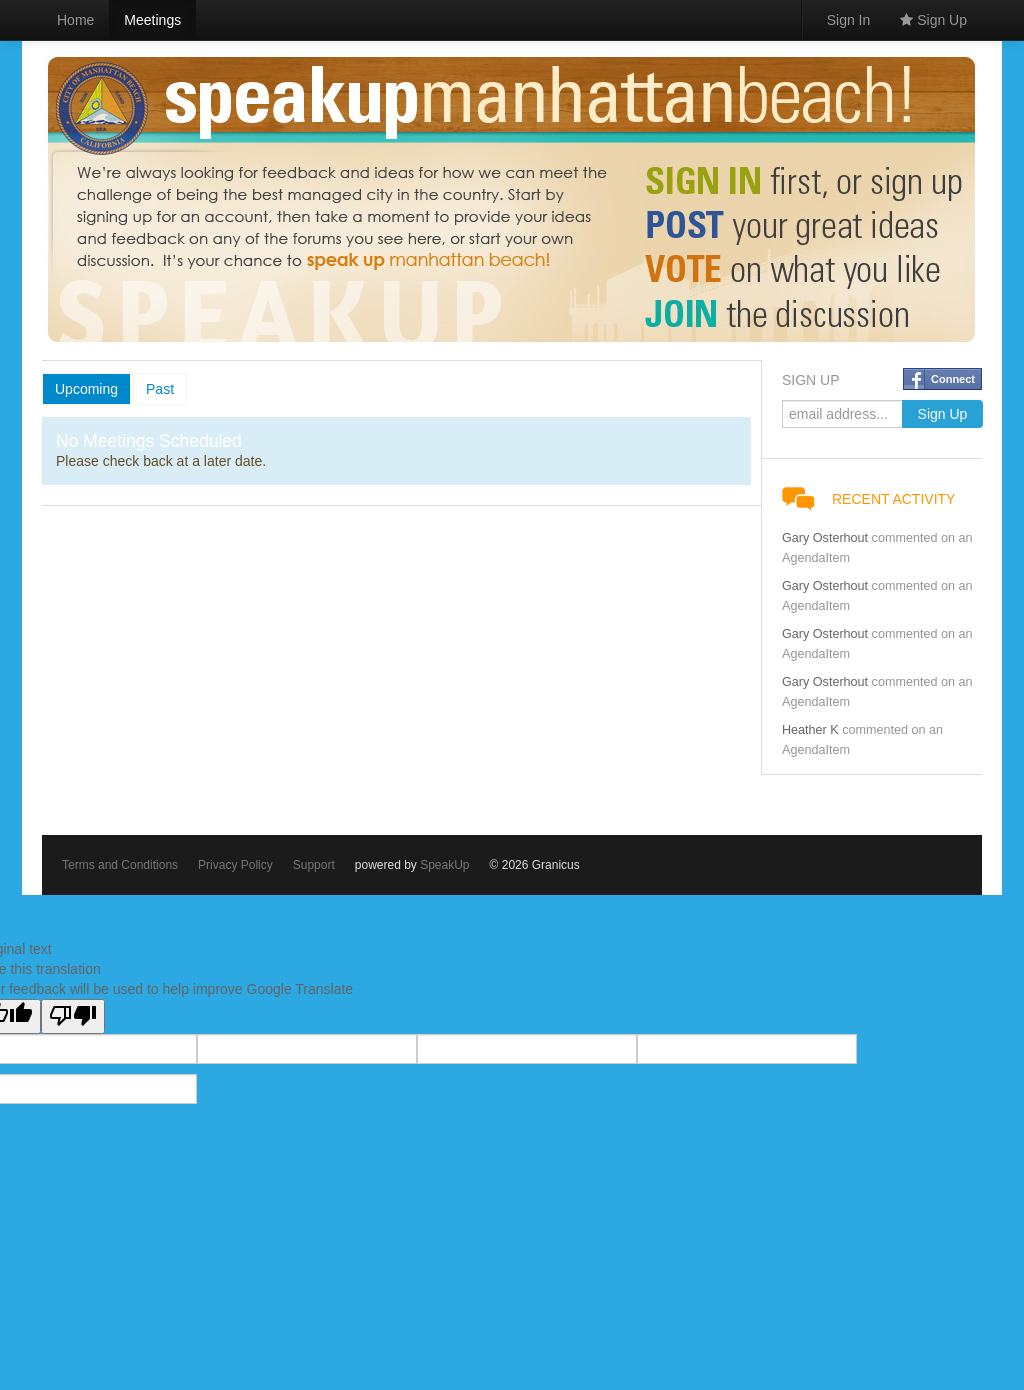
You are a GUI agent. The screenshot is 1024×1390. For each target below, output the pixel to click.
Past (160, 389)
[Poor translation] (73, 1016)
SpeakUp (444, 865)
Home (75, 20)
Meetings (152, 20)
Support (314, 865)
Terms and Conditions (120, 865)
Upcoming (86, 389)
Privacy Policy (235, 865)
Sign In (849, 20)
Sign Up (933, 20)
